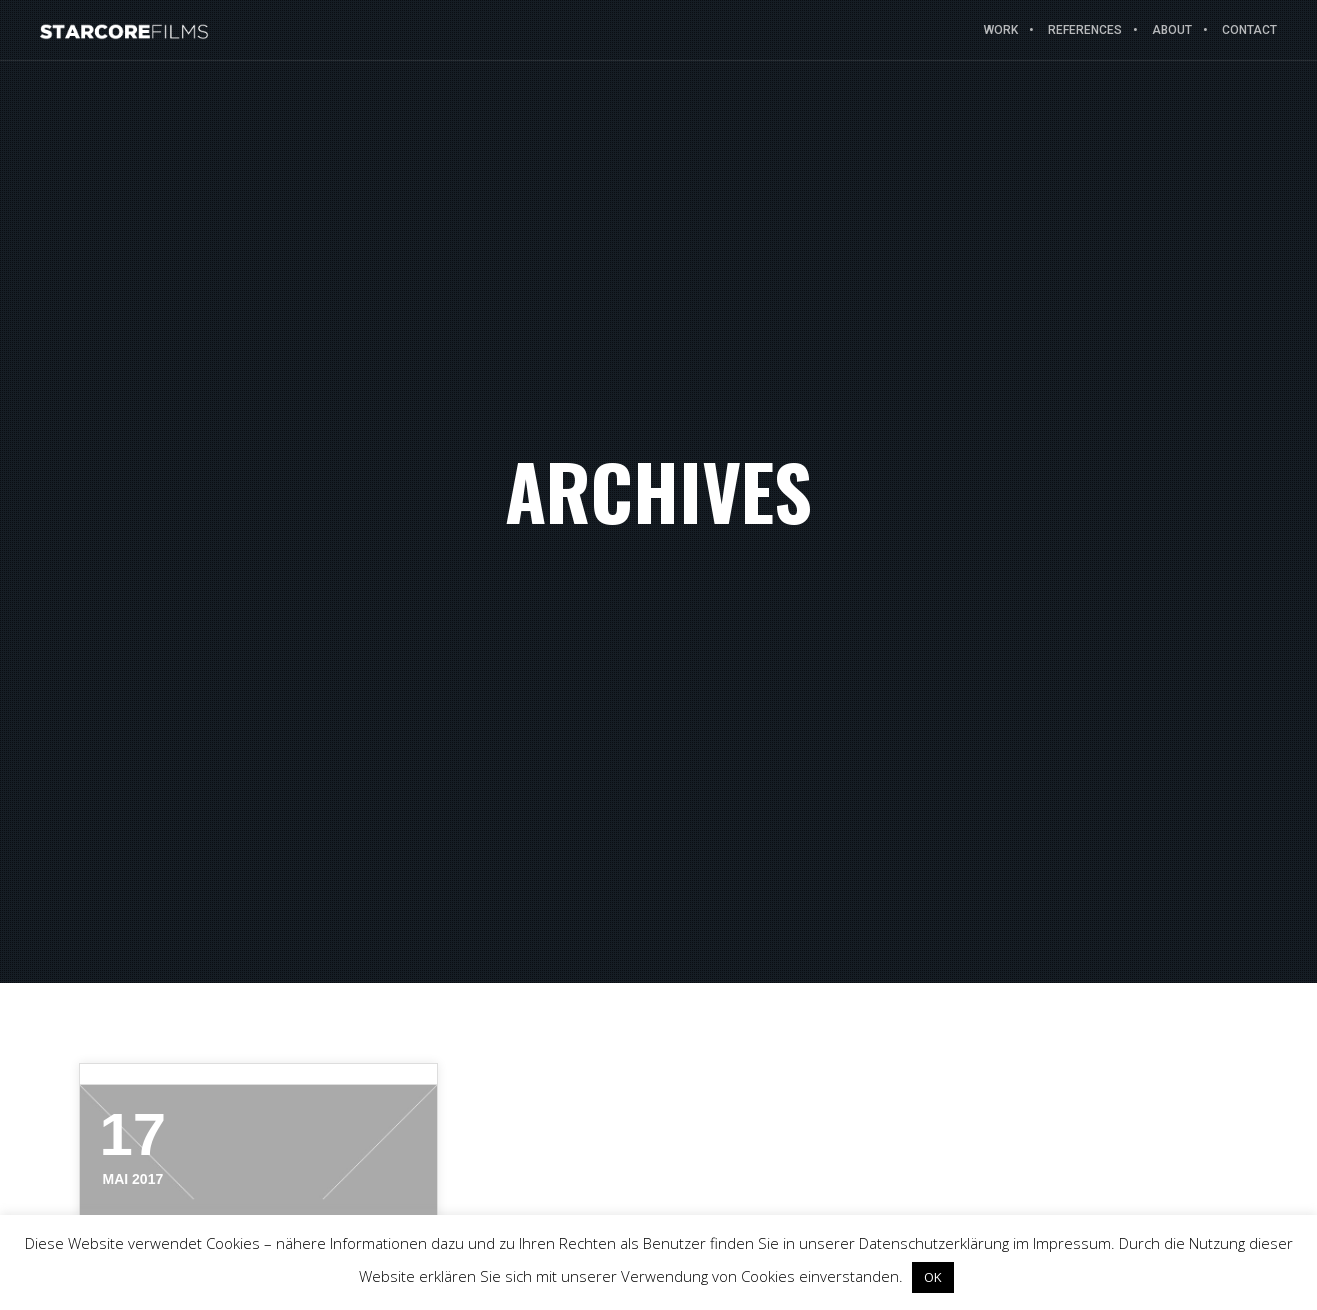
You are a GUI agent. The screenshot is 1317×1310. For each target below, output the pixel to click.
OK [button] (933, 1277)
